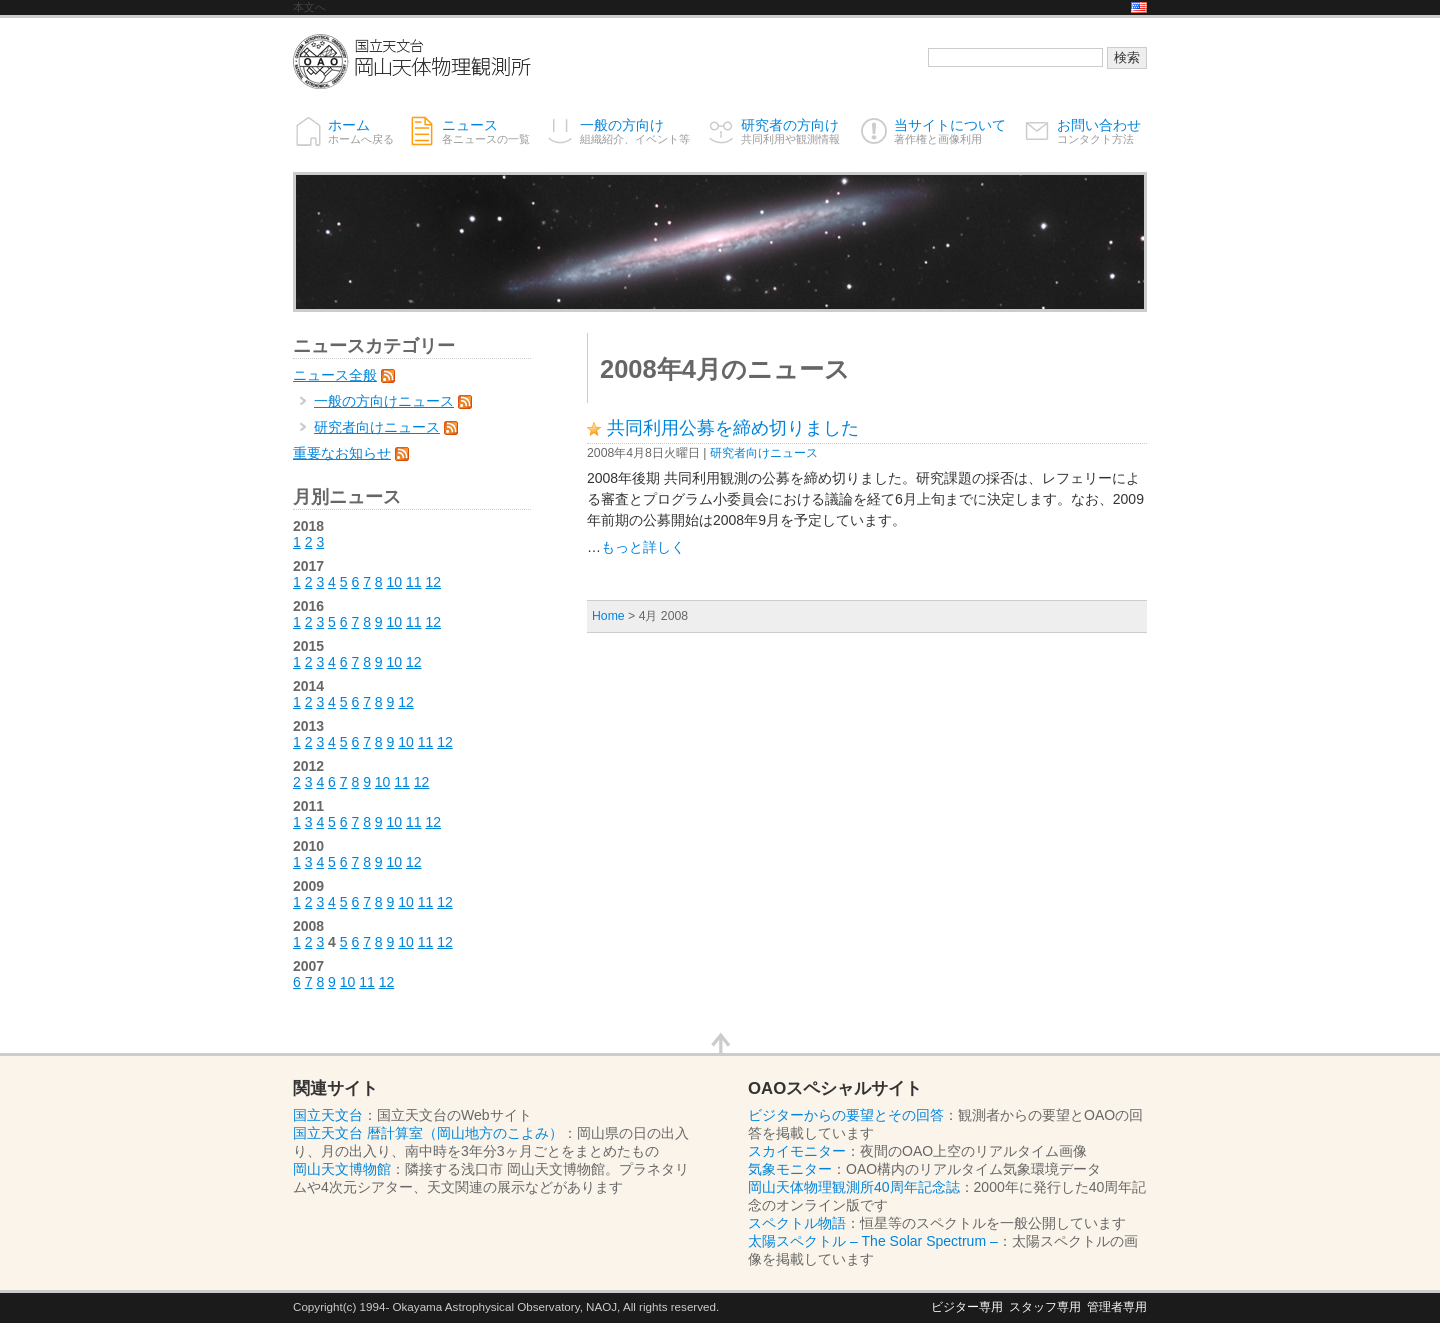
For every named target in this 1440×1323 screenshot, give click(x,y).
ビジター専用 (967, 1306)
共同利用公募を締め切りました (733, 428)
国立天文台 (328, 1115)
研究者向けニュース (764, 453)
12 (433, 582)
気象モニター (790, 1169)
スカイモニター (797, 1151)
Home (608, 616)
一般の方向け (635, 131)
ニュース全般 (335, 375)
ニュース (486, 131)
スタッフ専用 (1045, 1306)
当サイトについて (950, 131)
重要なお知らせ (342, 453)
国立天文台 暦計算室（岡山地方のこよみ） (428, 1133)
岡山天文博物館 (342, 1169)
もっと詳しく (643, 547)
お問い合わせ (1099, 131)
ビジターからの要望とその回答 (846, 1115)
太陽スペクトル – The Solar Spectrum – (873, 1241)
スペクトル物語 (797, 1223)
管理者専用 (1117, 1306)
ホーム (361, 131)
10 (395, 582)
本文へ (309, 7)
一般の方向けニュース (384, 401)
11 (414, 582)
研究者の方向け (790, 131)
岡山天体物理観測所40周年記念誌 (854, 1187)
